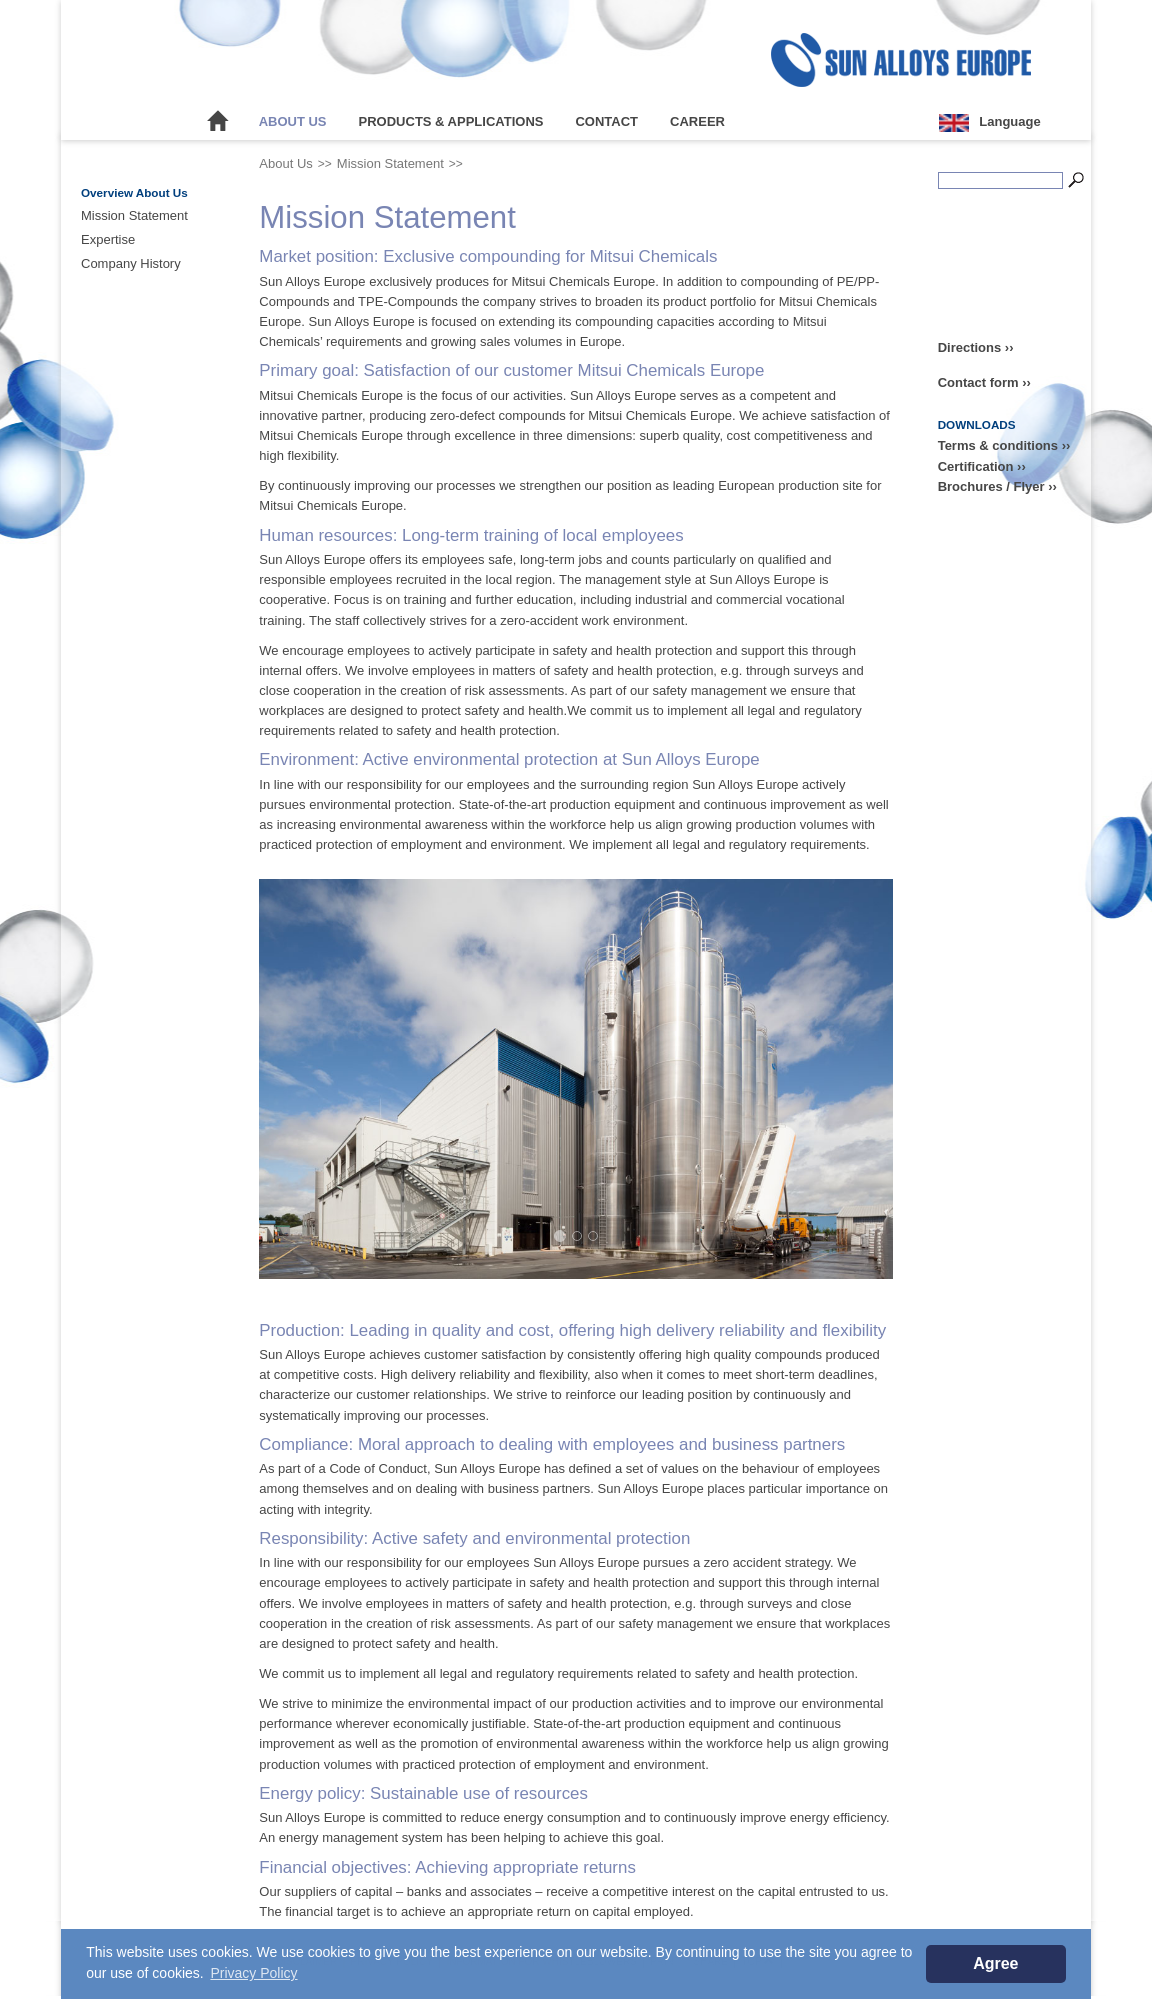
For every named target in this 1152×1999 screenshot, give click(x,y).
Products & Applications (451, 121)
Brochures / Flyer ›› (997, 486)
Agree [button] (995, 1963)
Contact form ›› (984, 382)
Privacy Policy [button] (253, 1973)
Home (218, 122)
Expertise (108, 239)
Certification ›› (982, 466)
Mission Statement (134, 215)
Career (697, 121)
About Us (293, 121)
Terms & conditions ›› (1004, 445)
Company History (131, 263)
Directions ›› (976, 347)
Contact (606, 121)
